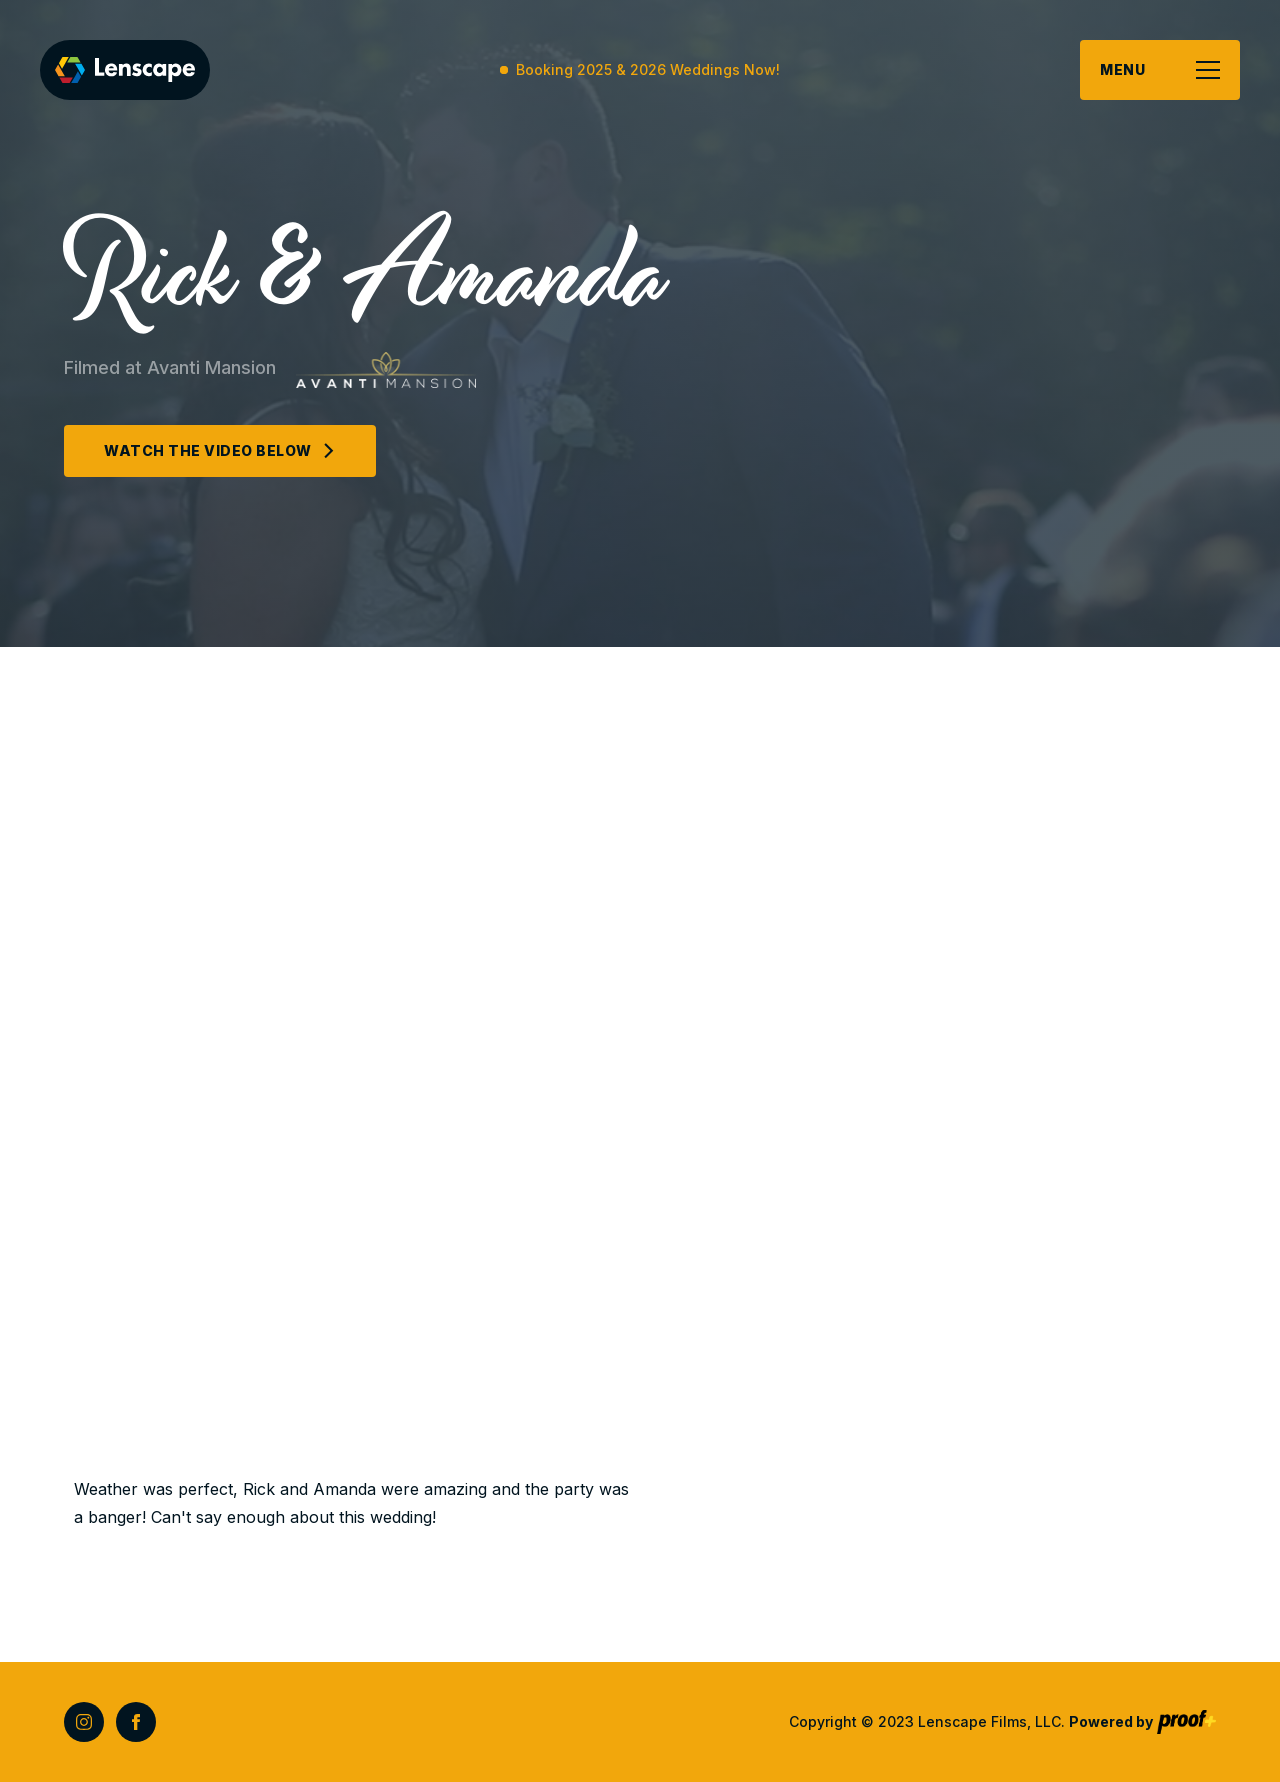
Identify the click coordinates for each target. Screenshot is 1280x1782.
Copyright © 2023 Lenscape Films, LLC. (971, 1721)
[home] (125, 70)
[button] (1160, 70)
